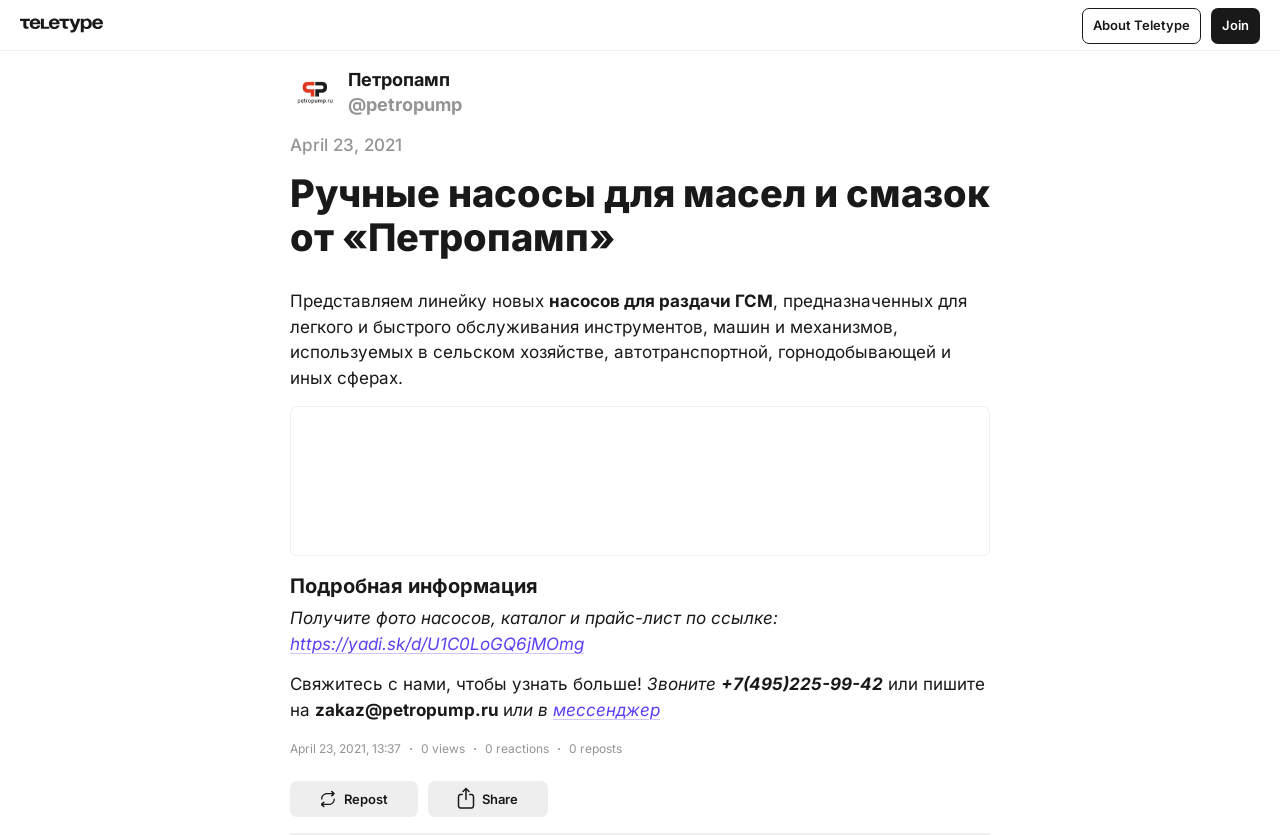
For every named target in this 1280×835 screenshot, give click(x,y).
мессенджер (606, 710)
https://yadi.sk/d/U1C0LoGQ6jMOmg (437, 644)
